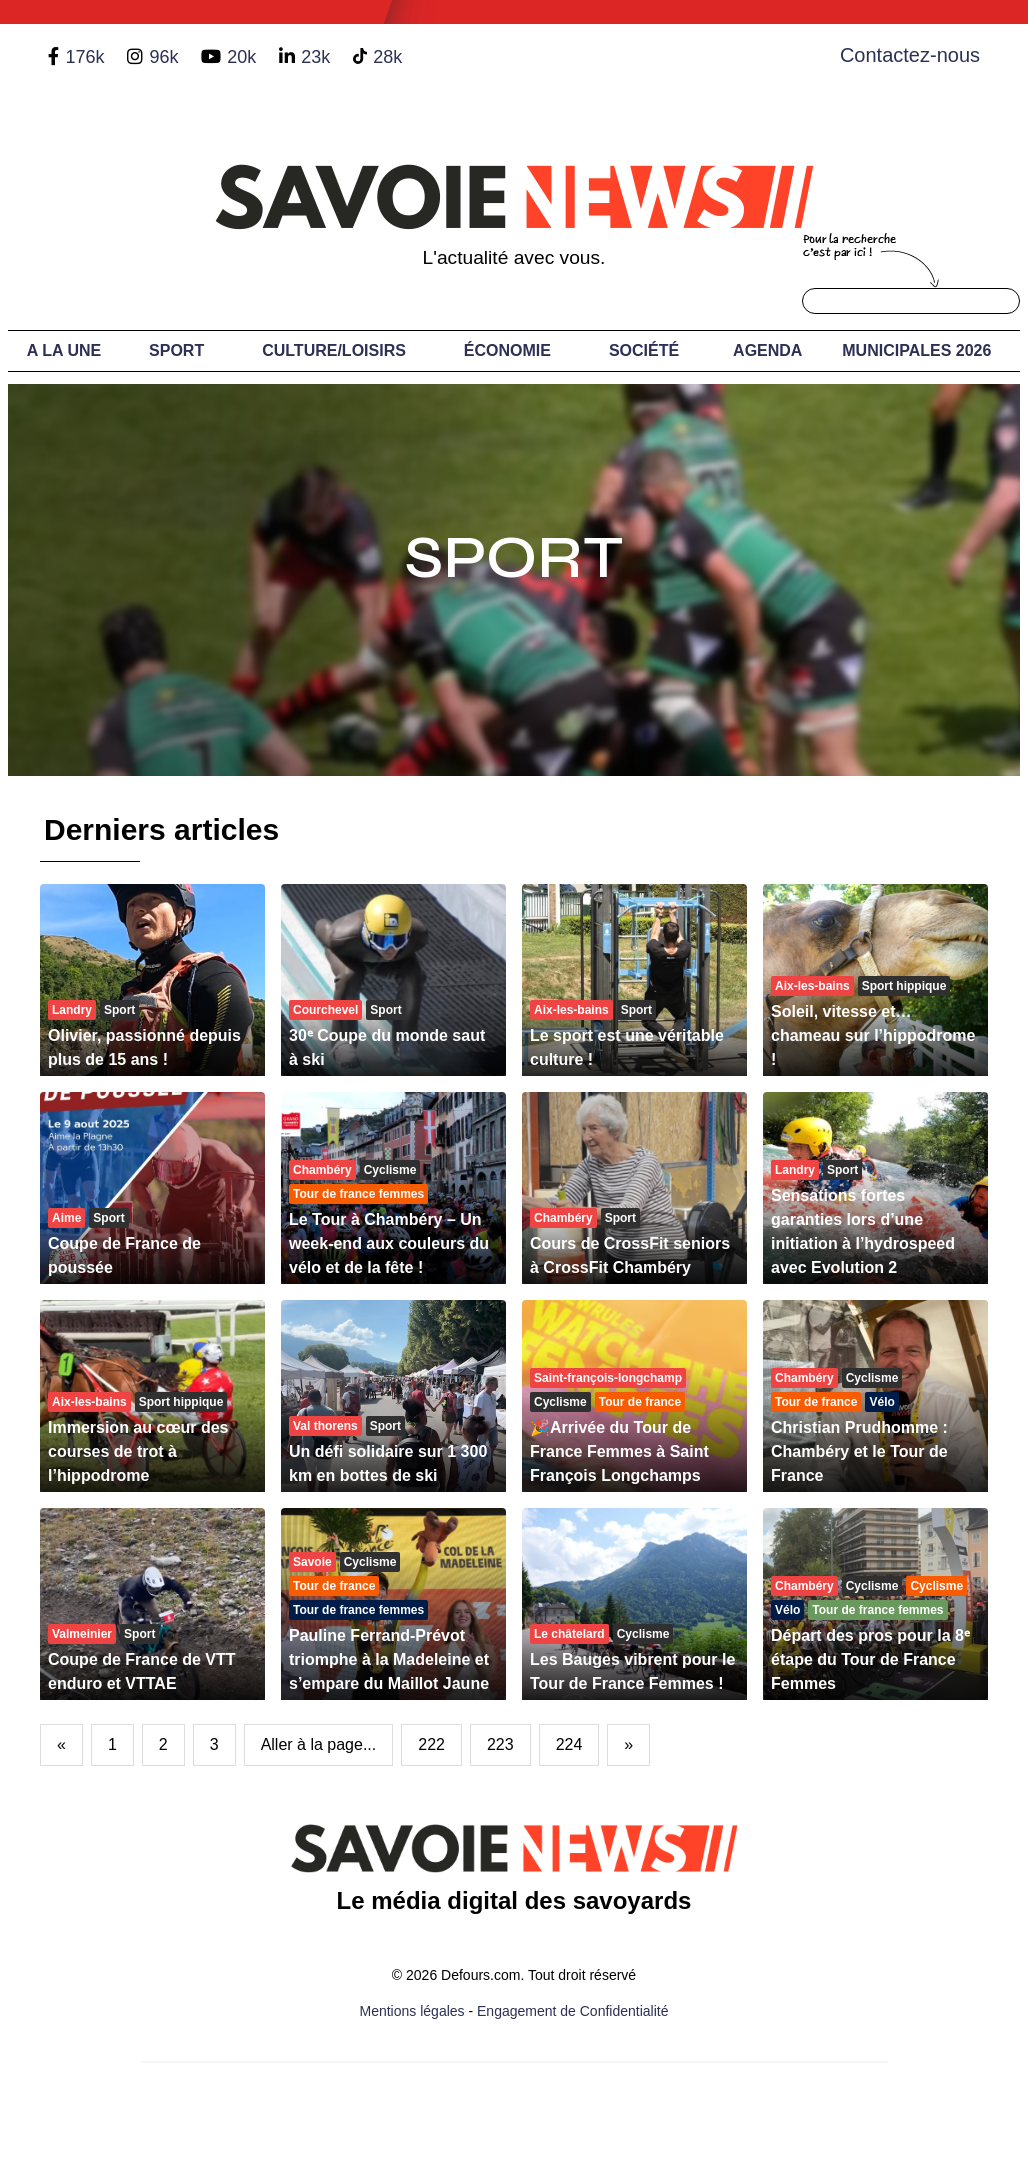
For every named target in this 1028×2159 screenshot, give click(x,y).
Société (644, 350)
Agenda (767, 350)
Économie (507, 350)
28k (387, 57)
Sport (176, 350)
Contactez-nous (910, 55)
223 (500, 1744)
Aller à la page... (319, 1744)
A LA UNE (64, 350)
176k (84, 57)
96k (163, 57)
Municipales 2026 (916, 350)
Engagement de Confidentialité (572, 2011)
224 (569, 1744)
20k (241, 57)
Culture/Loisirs (334, 350)
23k (315, 57)
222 (431, 1744)
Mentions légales (412, 2011)
